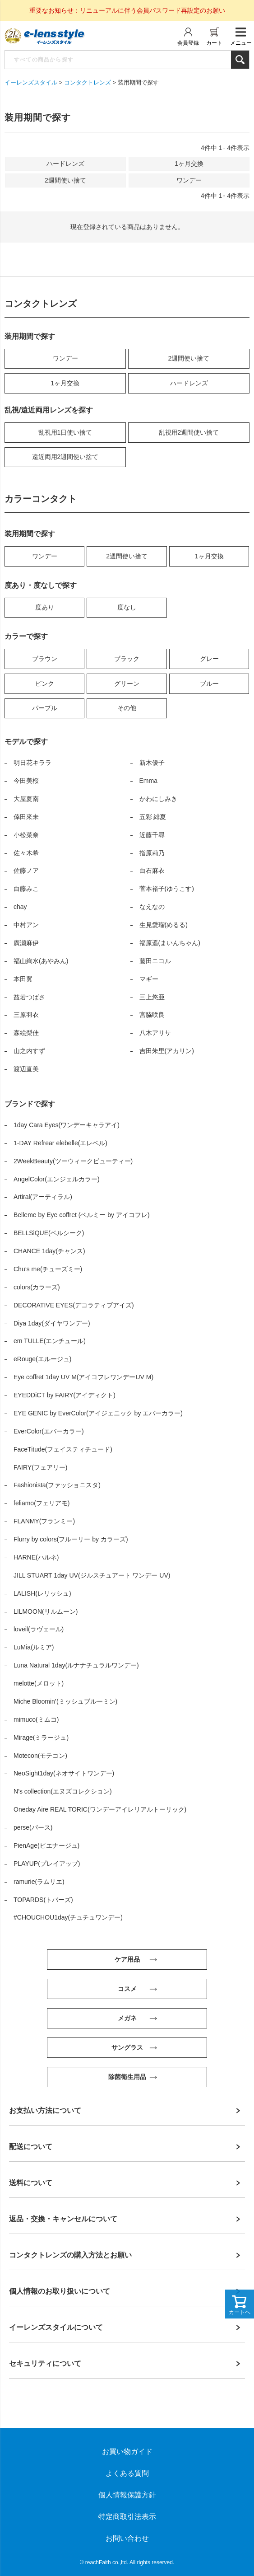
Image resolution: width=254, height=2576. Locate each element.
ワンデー (65, 358)
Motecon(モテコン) (40, 1755)
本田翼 (23, 979)
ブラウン (44, 658)
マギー (148, 979)
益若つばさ (29, 997)
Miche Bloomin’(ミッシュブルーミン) (65, 1701)
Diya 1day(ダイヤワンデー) (52, 1323)
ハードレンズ (189, 383)
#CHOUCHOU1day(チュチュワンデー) (68, 1917)
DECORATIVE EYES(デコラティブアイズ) (74, 1305)
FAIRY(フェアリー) (41, 1467)
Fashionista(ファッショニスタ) (57, 1485)
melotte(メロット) (39, 1683)
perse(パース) (33, 1827)
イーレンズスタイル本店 (54, 36)
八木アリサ (155, 1032)
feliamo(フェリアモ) (41, 1503)
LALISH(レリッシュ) (42, 1593)
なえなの (152, 906)
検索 (240, 60)
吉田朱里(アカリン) (166, 1050)
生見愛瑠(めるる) (163, 924)
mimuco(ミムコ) (36, 1719)
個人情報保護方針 (127, 2495)
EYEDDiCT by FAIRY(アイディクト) (64, 1395)
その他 (126, 708)
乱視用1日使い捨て (65, 432)
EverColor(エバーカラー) (49, 1431)
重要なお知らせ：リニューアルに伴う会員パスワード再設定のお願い (127, 10)
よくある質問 (127, 2473)
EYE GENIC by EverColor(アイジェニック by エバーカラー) (98, 1413)
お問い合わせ (127, 2538)
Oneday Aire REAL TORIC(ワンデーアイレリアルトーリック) (100, 1809)
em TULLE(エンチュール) (50, 1340)
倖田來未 (26, 816)
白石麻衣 (152, 870)
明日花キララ (32, 762)
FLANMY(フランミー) (44, 1521)
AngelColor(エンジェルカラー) (57, 1179)
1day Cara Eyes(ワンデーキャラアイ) (67, 1125)
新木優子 (152, 762)
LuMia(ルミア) (34, 1647)
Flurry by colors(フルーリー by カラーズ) (71, 1539)
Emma (148, 780)
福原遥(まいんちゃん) (169, 942)
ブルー (209, 683)
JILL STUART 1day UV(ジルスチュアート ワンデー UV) (92, 1575)
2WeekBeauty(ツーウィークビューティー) (73, 1161)
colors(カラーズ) (37, 1287)
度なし (126, 607)
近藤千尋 (152, 834)
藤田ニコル (155, 961)
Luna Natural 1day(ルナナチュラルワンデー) (76, 1665)
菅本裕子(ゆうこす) (166, 888)
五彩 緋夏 (152, 816)
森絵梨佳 (26, 1032)
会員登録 (188, 43)
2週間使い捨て (189, 358)
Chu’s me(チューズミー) (48, 1269)
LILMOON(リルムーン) (46, 1611)
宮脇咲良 (152, 1014)
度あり (44, 607)
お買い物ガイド (127, 2451)
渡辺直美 (26, 1069)
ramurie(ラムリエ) (39, 1881)
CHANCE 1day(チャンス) (49, 1251)
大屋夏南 (26, 798)
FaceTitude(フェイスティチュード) (63, 1449)
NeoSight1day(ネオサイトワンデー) (64, 1773)
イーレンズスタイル (31, 82)
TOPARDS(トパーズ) (43, 1899)
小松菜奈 (26, 834)
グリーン (126, 683)
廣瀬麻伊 (26, 942)
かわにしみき (158, 798)
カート (214, 43)
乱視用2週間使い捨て (189, 432)
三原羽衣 (26, 1014)
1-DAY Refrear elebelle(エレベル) (60, 1143)
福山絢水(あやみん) (41, 961)
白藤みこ (26, 888)
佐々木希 (26, 853)
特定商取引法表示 (127, 2516)
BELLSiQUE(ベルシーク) (49, 1232)
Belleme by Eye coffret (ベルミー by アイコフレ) (82, 1214)
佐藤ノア (26, 870)
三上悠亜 (152, 997)
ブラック (126, 658)
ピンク (44, 683)
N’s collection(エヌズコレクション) (63, 1791)
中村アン (26, 924)
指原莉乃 (152, 853)
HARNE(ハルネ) (36, 1557)
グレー (209, 658)
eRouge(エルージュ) (42, 1359)
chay (20, 906)
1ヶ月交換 (65, 383)
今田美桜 (26, 780)
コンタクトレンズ (87, 82)
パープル (44, 708)
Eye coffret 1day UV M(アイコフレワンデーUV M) (83, 1377)
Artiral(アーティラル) (43, 1196)
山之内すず (29, 1050)
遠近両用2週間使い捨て (65, 456)
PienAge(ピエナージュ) (46, 1845)
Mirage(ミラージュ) (41, 1737)
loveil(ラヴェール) (39, 1629)
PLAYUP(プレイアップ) (47, 1863)
